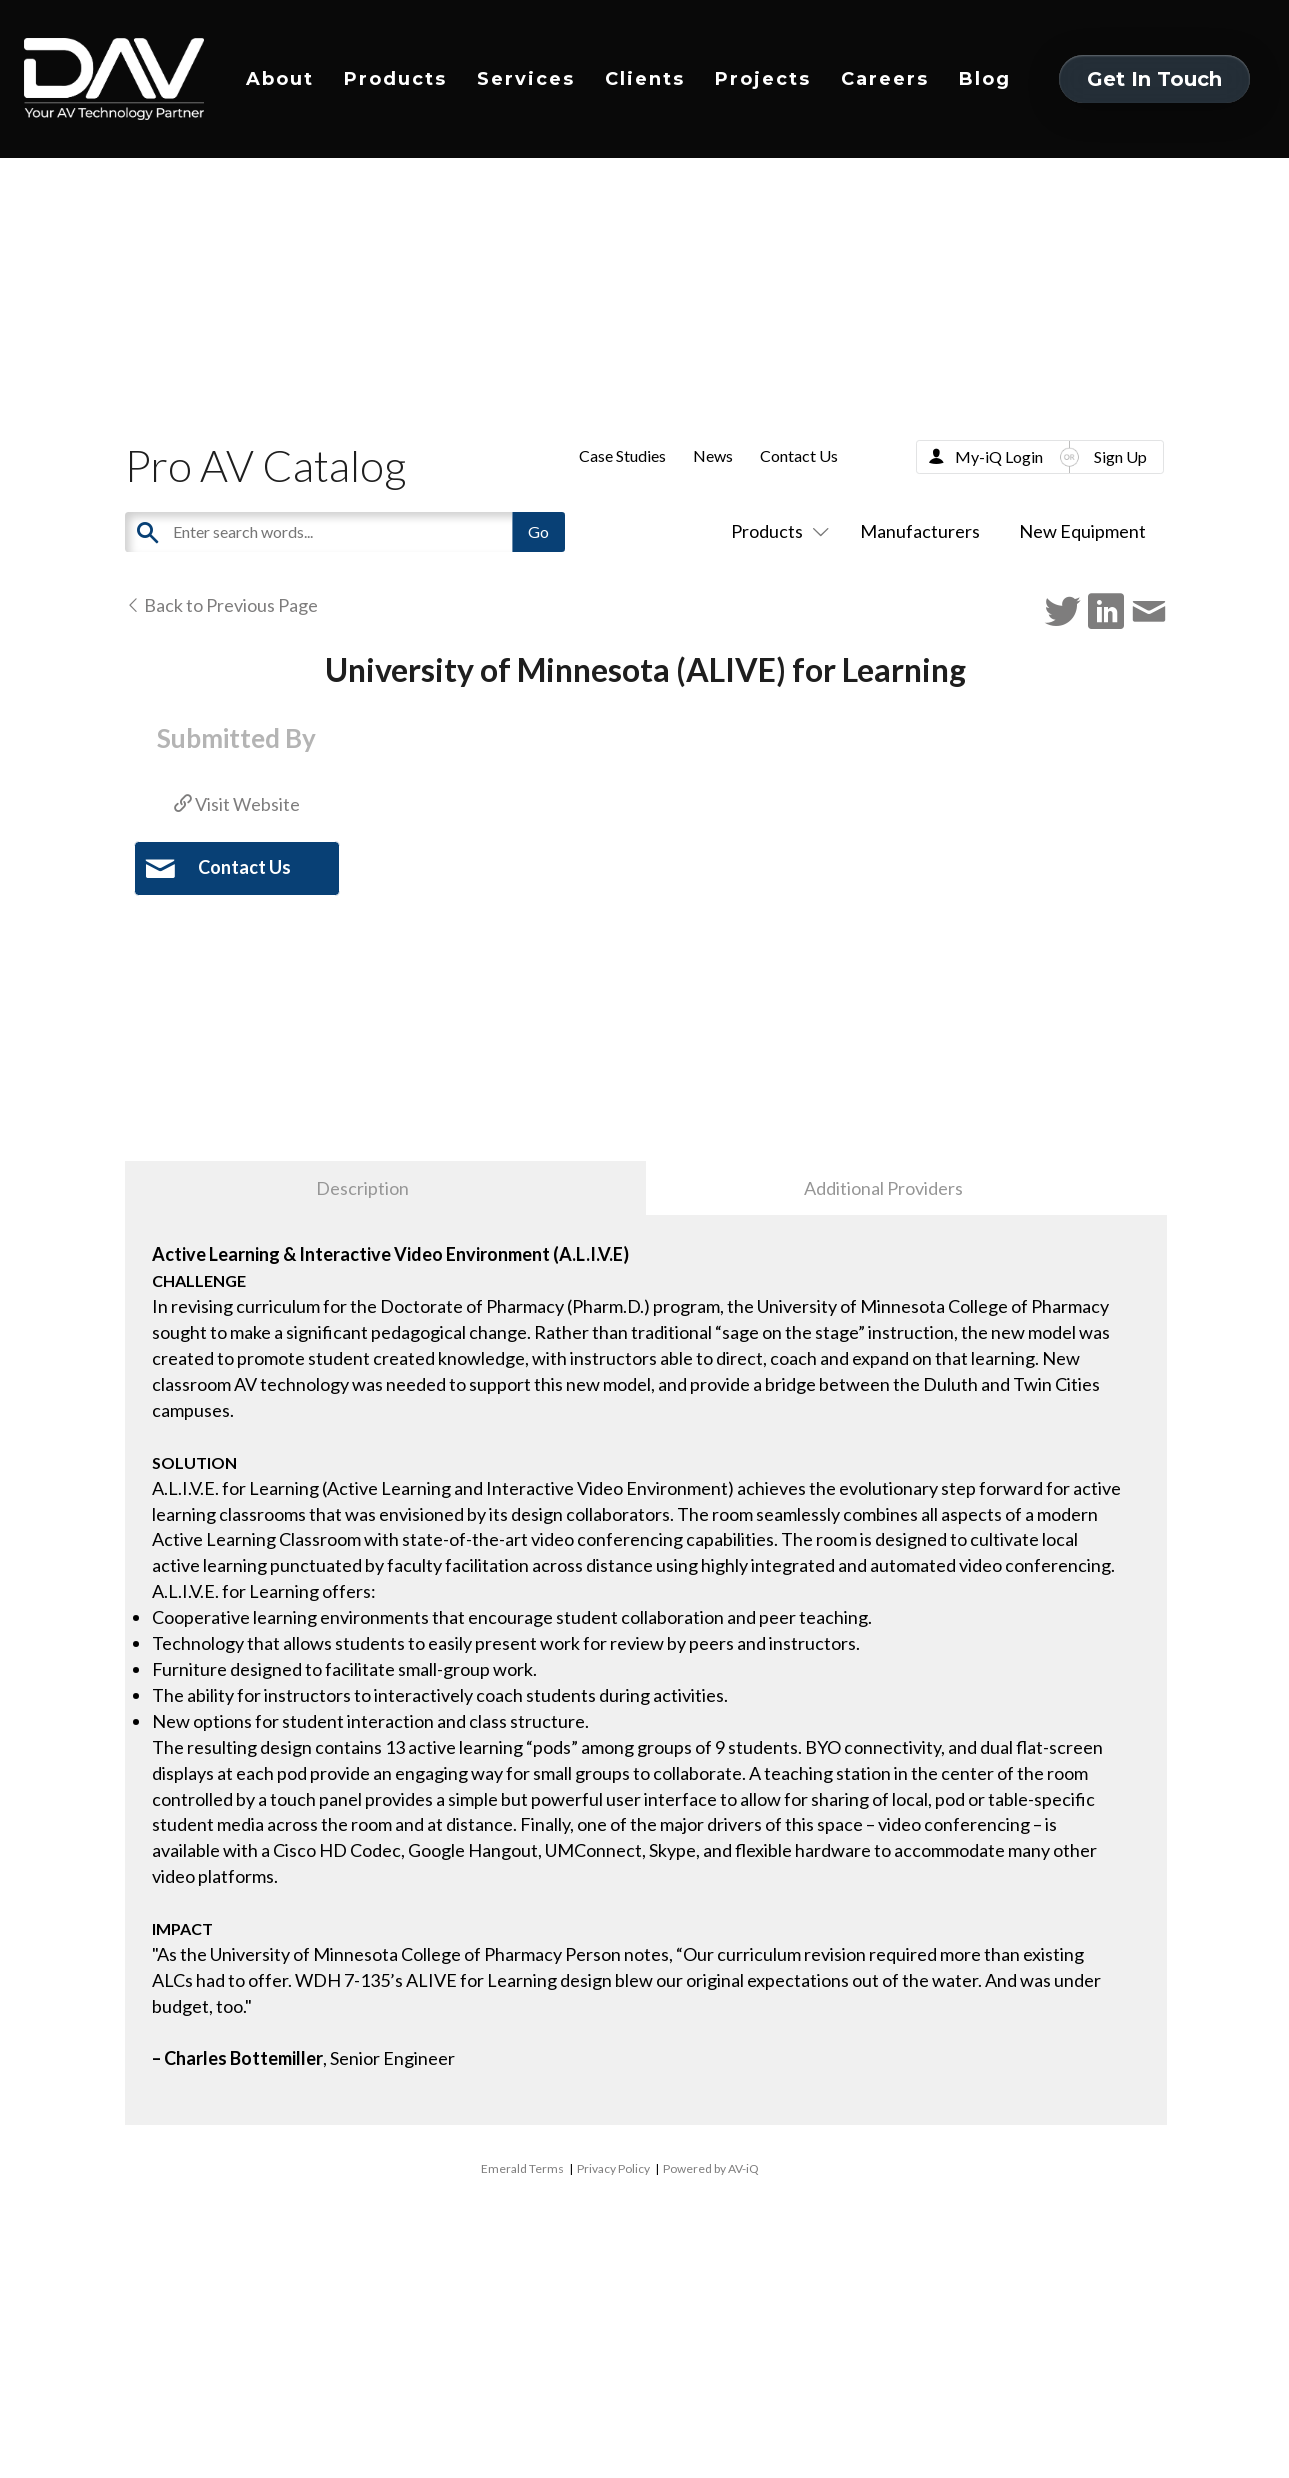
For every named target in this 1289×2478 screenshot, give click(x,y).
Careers (885, 79)
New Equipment (1082, 531)
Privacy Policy (613, 2168)
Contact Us (799, 455)
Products (395, 79)
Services (526, 79)
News (713, 455)
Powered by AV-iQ (711, 2168)
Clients (645, 79)
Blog (985, 79)
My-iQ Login (999, 456)
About (280, 79)
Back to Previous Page (221, 605)
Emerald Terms (522, 2168)
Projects (763, 79)
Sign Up (1120, 456)
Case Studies (622, 455)
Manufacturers (920, 531)
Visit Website (237, 804)
